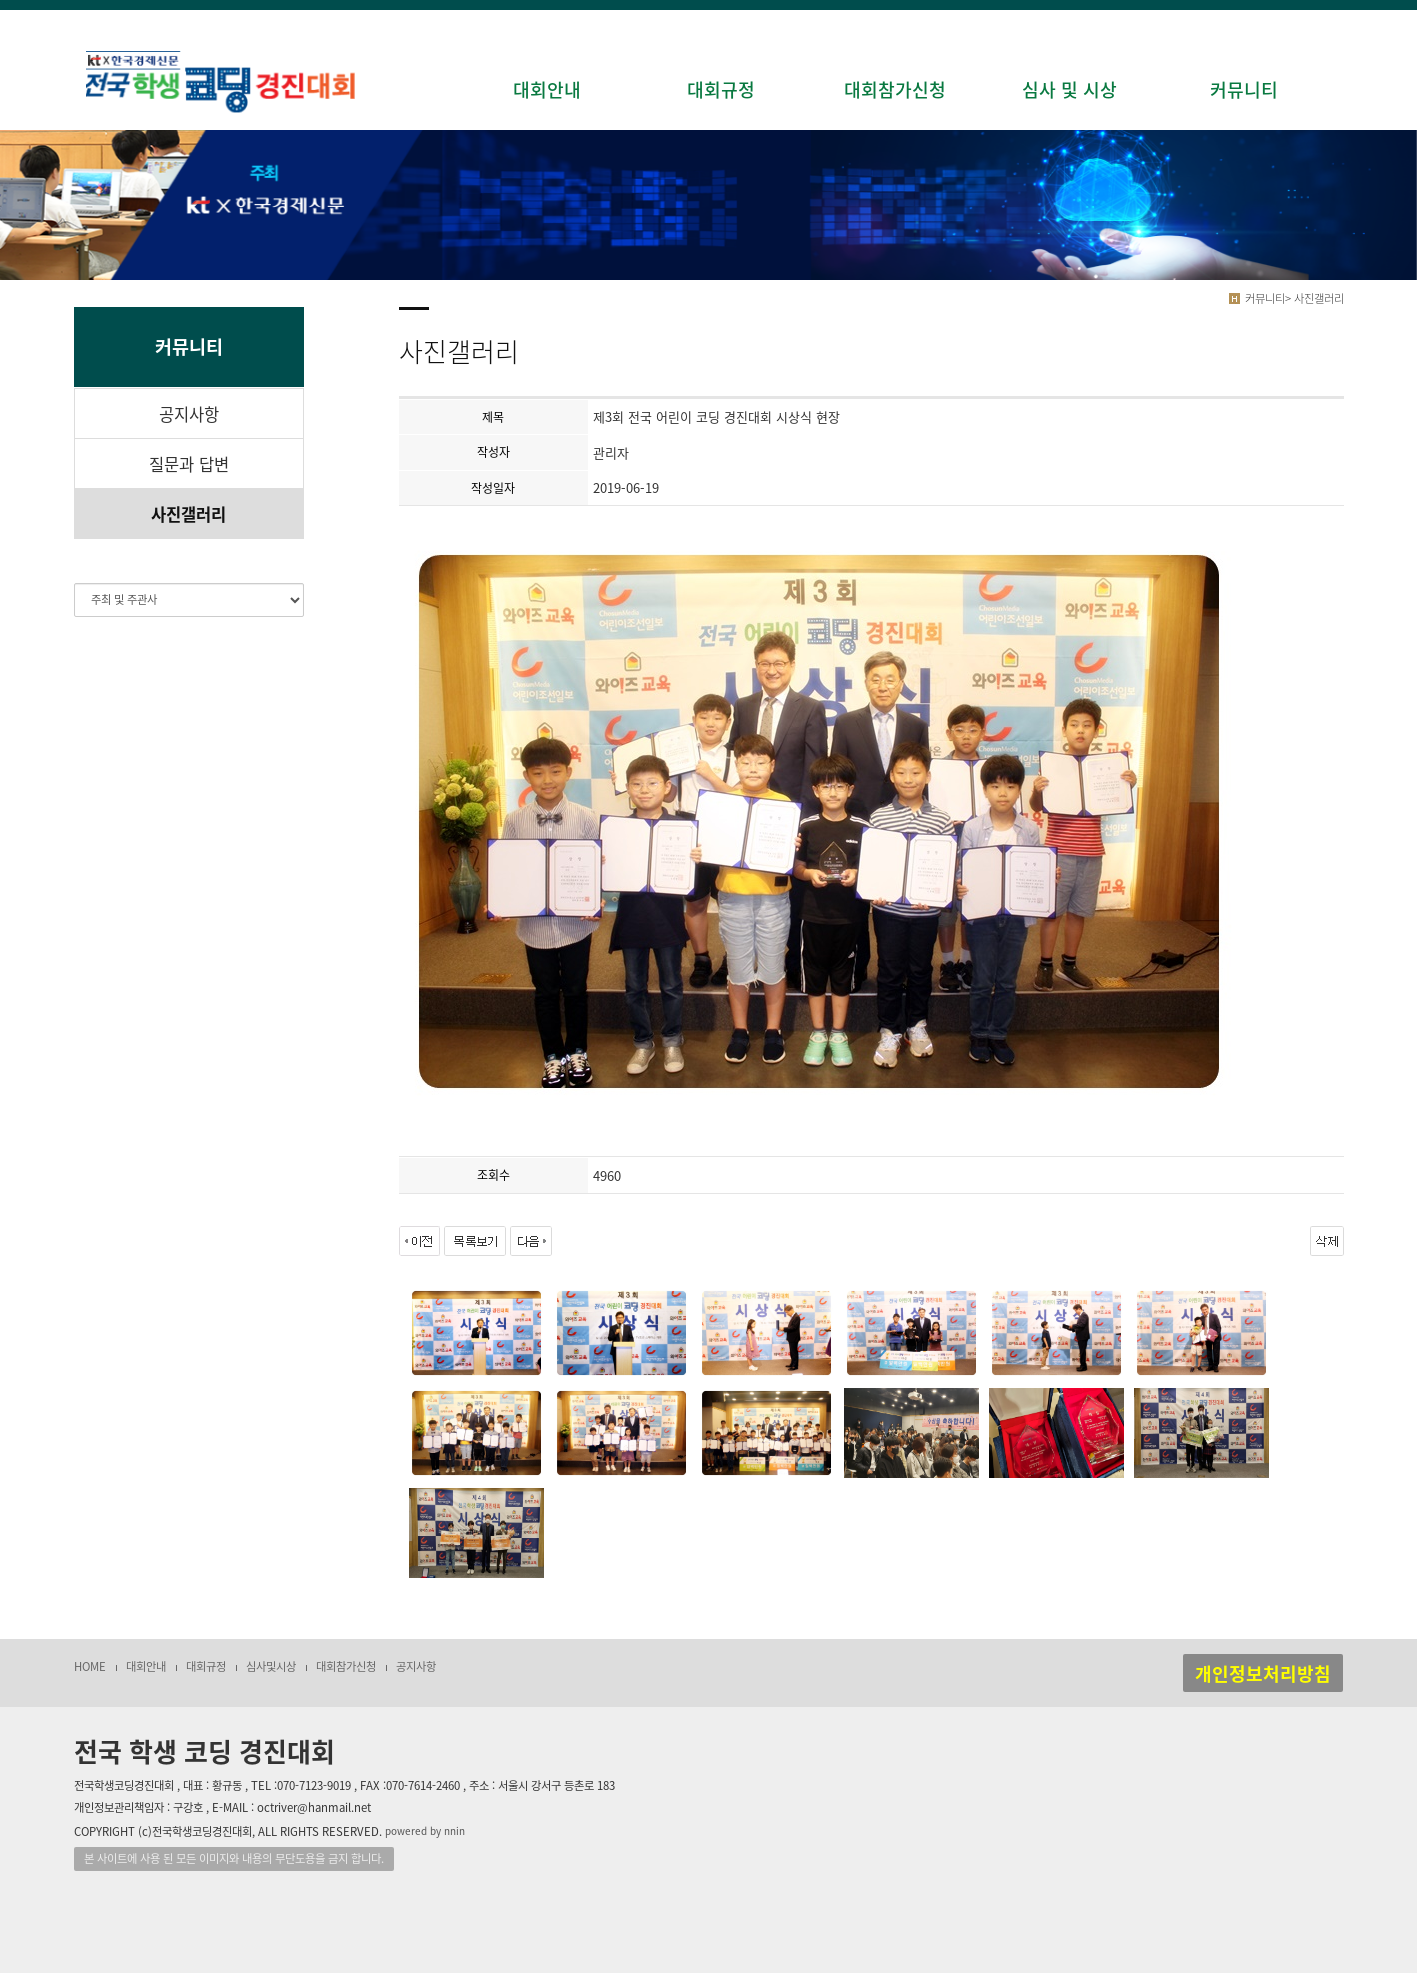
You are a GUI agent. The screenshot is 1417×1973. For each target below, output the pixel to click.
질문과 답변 (189, 464)
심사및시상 (271, 1666)
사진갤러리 (188, 514)
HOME (90, 1666)
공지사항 (189, 414)
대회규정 (721, 89)
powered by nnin (425, 1830)
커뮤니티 (1244, 89)
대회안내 (547, 89)
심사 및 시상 (1069, 89)
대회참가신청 (895, 89)
